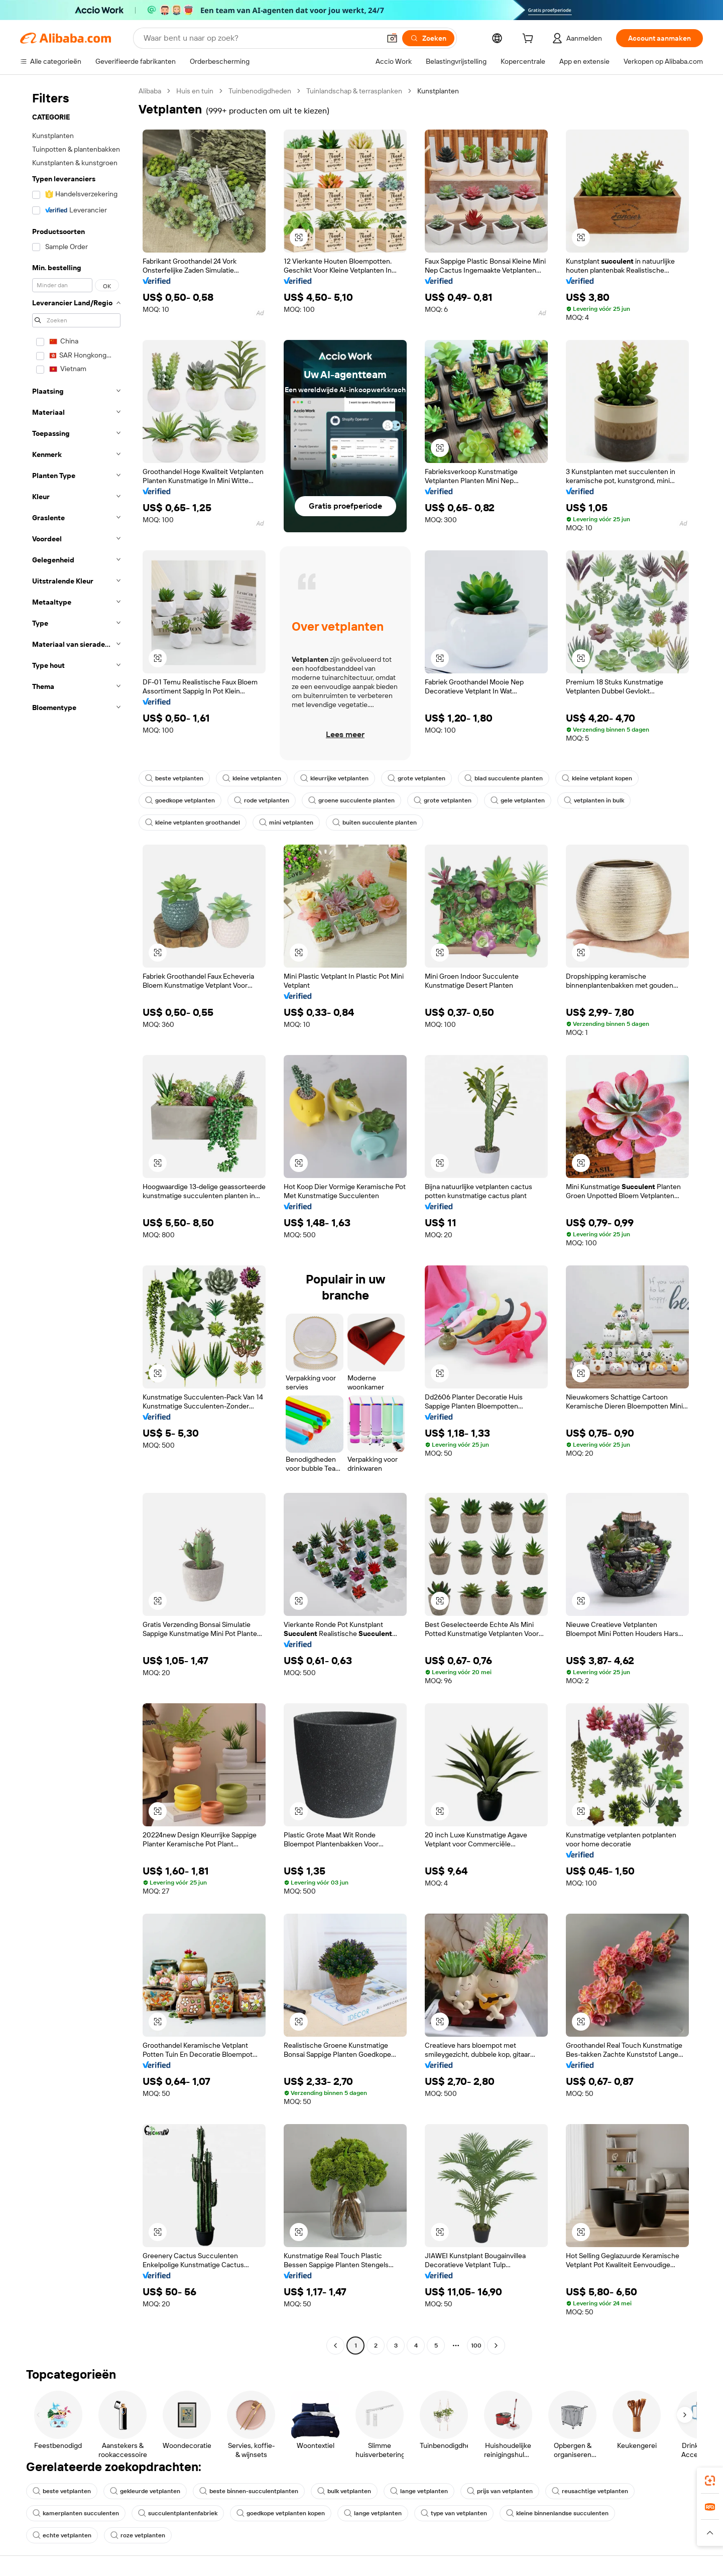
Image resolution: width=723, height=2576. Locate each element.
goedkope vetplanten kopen (280, 2513)
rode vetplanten (261, 800)
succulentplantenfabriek (177, 2513)
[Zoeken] (428, 38)
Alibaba (150, 91)
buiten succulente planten (374, 822)
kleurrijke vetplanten (334, 778)
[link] (710, 2481)
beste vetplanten (174, 778)
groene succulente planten (351, 800)
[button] (392, 38)
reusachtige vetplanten (590, 2491)
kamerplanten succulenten (76, 2513)
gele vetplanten (518, 800)
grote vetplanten (416, 778)
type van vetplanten (454, 2513)
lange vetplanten (419, 2491)
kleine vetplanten (251, 778)
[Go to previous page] (335, 2345)
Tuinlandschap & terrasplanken (354, 91)
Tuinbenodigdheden (259, 91)
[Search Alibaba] (261, 38)
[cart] (529, 40)
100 (476, 2345)
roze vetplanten (137, 2535)
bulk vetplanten (344, 2491)
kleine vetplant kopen (597, 778)
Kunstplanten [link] (438, 91)
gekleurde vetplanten (145, 2491)
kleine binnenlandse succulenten (557, 2513)
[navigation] (76, 1219)
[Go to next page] (496, 2345)
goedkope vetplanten (180, 800)
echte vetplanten (62, 2535)
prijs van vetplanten (500, 2491)
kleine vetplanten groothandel (192, 822)
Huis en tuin (194, 91)
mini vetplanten (286, 822)
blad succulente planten (503, 778)
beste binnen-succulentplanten (248, 2491)
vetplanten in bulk (594, 800)
